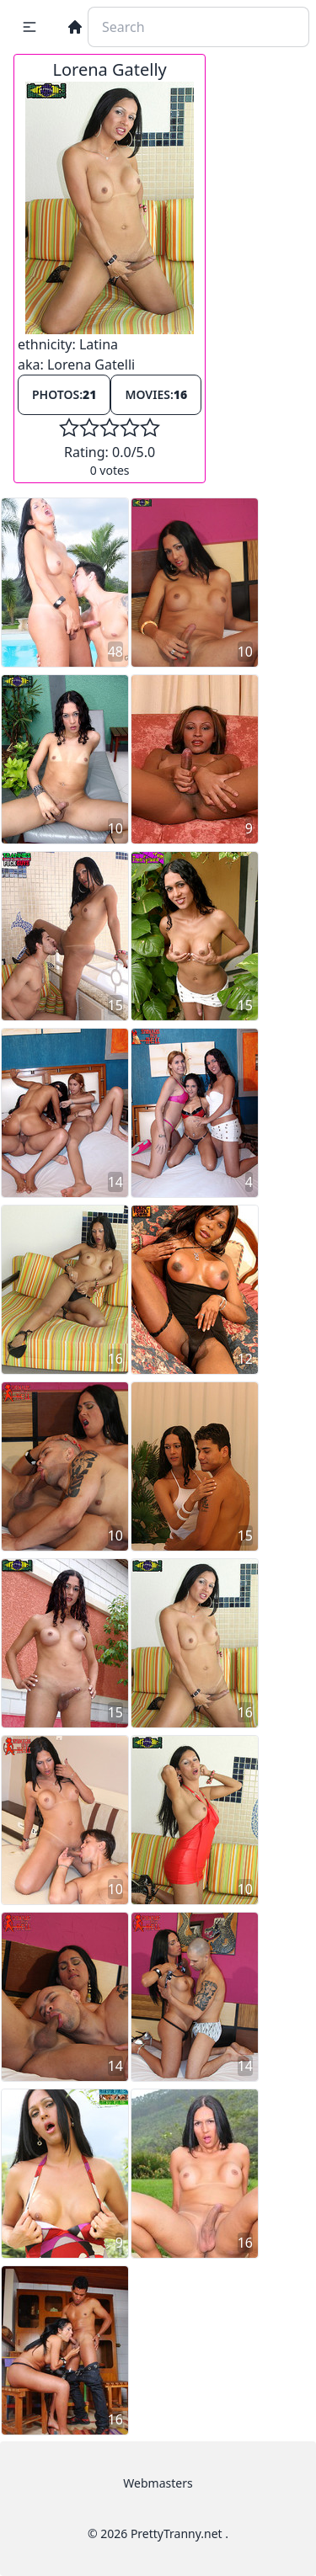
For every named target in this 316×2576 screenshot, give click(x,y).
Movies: (156, 394)
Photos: (64, 394)
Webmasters (157, 2483)
